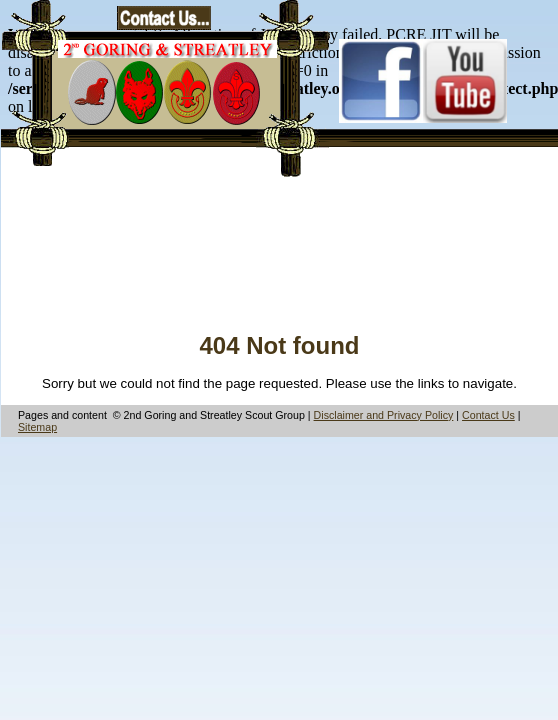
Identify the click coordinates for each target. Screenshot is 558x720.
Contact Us (488, 415)
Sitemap (37, 427)
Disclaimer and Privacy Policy (384, 415)
